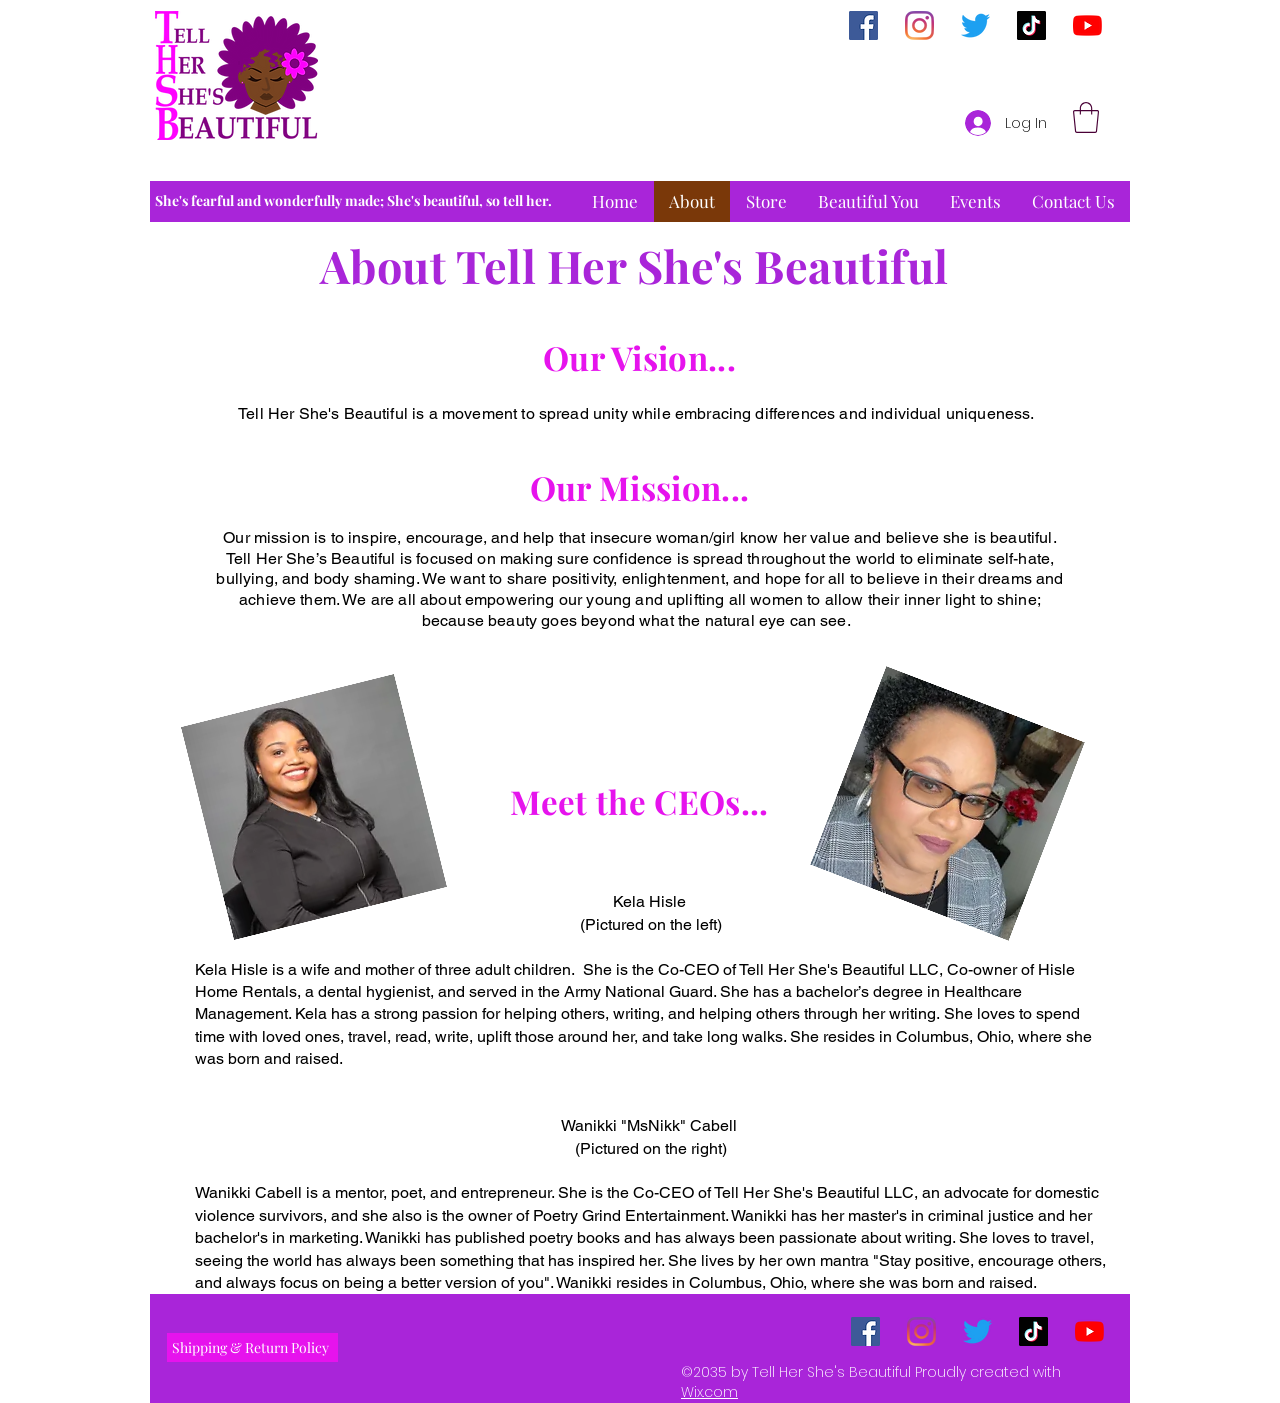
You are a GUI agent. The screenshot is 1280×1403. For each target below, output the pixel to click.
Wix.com (709, 1392)
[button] (1086, 117)
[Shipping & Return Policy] (252, 1347)
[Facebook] (863, 25)
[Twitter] (975, 25)
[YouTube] (1087, 25)
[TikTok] (1031, 25)
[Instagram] (919, 25)
